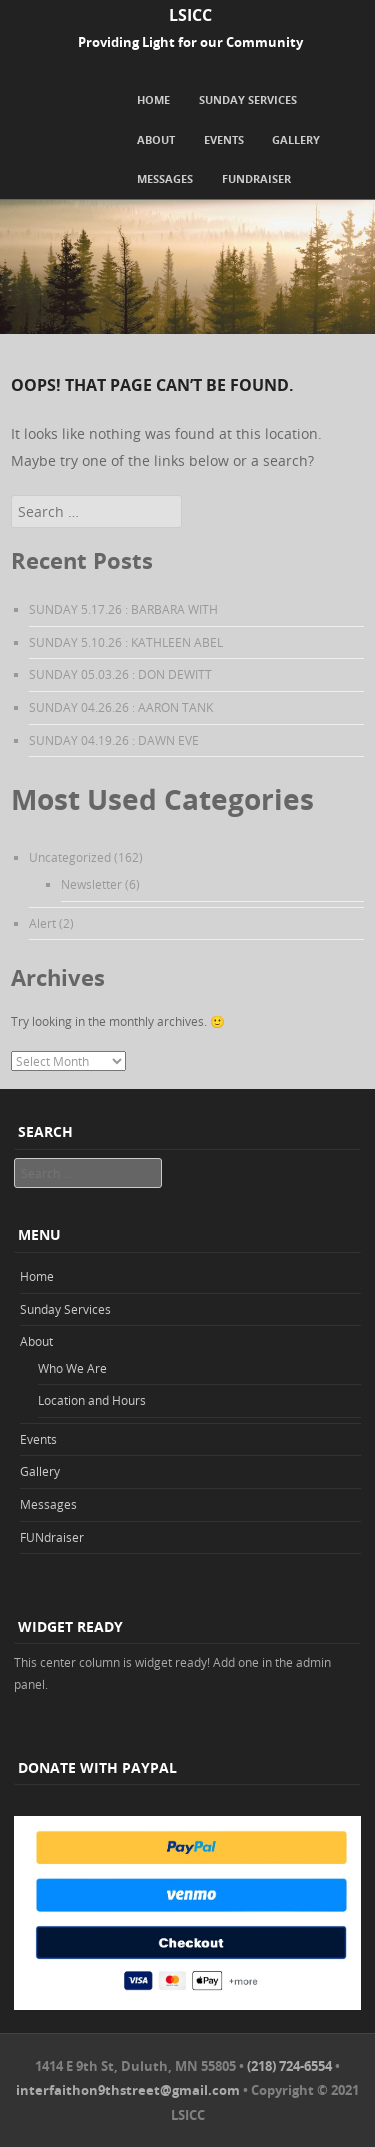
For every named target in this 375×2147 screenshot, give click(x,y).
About (156, 139)
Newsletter (91, 884)
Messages (165, 178)
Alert (42, 923)
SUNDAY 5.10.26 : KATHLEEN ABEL (126, 642)
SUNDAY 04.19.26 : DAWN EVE (114, 740)
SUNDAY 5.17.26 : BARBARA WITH (123, 609)
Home (153, 99)
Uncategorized (70, 857)
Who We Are (72, 1368)
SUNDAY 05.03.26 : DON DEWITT (120, 674)
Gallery (296, 139)
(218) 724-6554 (289, 2066)
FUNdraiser (256, 178)
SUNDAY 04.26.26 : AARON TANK (121, 707)
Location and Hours (92, 1400)
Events (224, 139)
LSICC (190, 15)
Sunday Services (248, 99)
